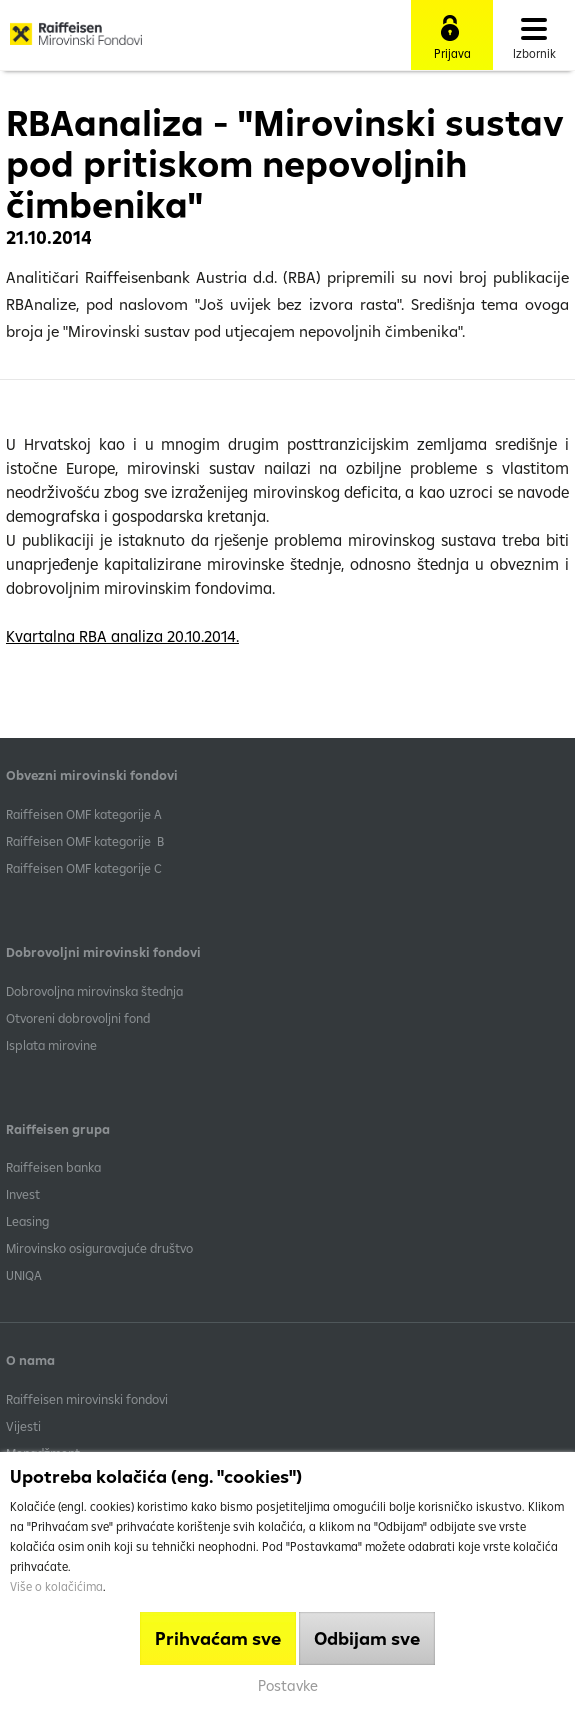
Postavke (288, 1685)
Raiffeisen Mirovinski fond (76, 41)
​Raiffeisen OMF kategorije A (84, 814)
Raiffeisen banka (53, 1167)
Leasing (27, 1221)
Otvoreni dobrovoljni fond (78, 1018)
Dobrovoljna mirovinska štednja (94, 991)
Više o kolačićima (56, 1586)
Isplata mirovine (51, 1045)
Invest (23, 1194)
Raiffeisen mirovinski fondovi (87, 1399)
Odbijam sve (367, 1638)
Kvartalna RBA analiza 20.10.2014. (122, 636)
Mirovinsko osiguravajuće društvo (101, 1248)
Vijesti (23, 1426)
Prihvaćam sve (218, 1638)
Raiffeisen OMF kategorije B (85, 841)
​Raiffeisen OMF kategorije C (84, 868)
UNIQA (24, 1275)
